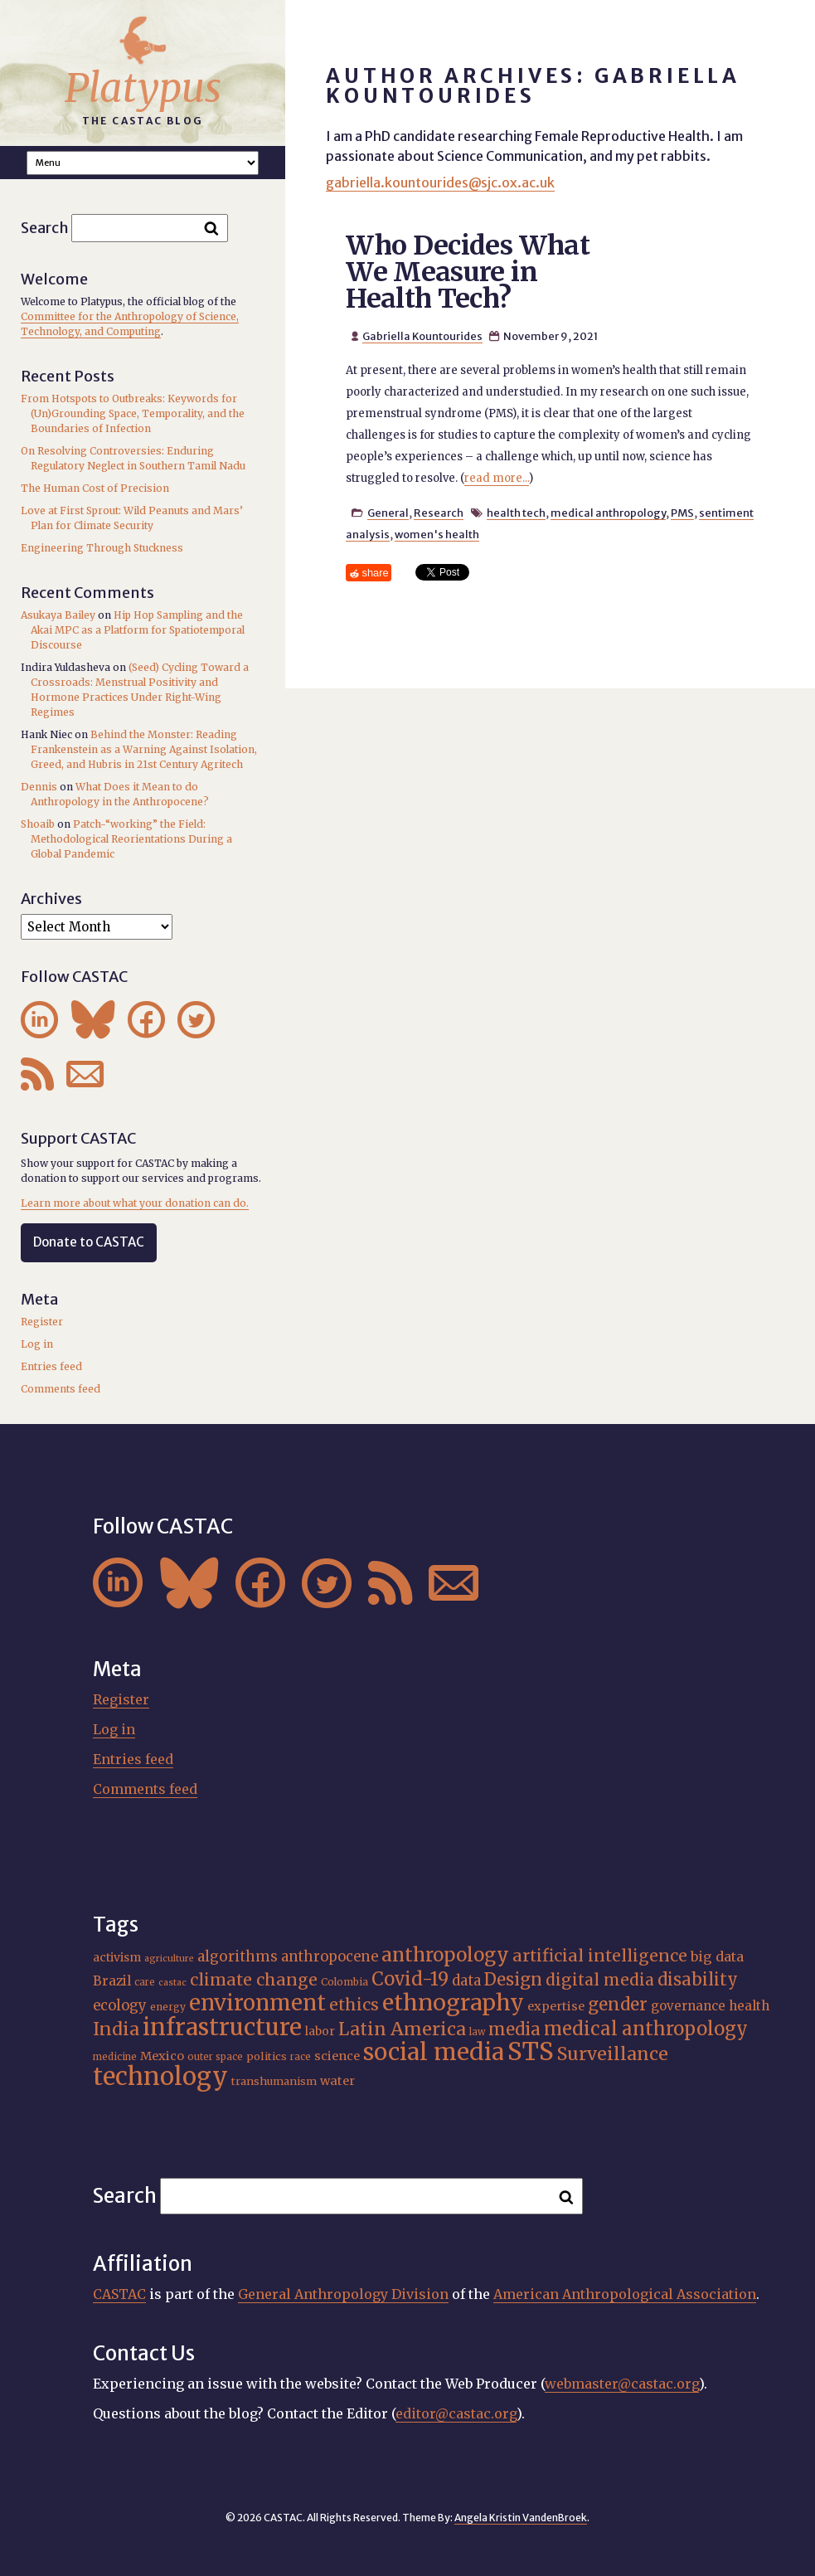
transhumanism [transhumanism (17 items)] (274, 2081)
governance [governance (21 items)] (688, 2006)
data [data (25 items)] (466, 1980)
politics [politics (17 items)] (266, 2056)
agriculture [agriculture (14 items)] (169, 1958)
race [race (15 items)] (300, 2057)
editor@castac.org (456, 2413)
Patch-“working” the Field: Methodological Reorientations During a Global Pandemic (131, 839)
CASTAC (119, 2294)
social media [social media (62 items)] (433, 2052)
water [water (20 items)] (337, 2080)
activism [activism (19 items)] (117, 1957)
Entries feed (51, 1366)
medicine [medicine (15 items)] (115, 2057)
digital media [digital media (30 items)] (600, 1980)
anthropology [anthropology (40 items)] (445, 1954)
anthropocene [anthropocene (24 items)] (329, 1957)
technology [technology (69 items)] (160, 2076)
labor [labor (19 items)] (320, 2031)
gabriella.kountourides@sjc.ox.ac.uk (440, 182)
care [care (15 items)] (144, 1982)
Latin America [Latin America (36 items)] (402, 2029)
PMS (682, 512)
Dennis (39, 786)
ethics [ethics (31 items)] (354, 2005)
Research (438, 512)
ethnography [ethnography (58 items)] (453, 2002)
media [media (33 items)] (514, 2029)
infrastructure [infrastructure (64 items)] (222, 2027)
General (388, 512)
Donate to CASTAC (88, 1242)
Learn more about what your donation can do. (135, 1203)
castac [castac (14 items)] (172, 1982)
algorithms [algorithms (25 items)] (237, 1956)
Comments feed (60, 1389)
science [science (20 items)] (337, 2056)
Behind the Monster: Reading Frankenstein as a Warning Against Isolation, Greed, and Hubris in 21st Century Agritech (144, 749)
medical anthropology (608, 512)
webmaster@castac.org (622, 2383)
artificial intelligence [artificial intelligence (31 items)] (599, 1956)
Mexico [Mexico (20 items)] (162, 2056)
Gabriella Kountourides (422, 336)
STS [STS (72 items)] (530, 2051)
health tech (516, 512)
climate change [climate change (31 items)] (254, 1980)
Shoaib (38, 824)
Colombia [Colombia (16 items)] (344, 1982)
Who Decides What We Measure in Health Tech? (467, 272)
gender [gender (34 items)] (618, 2004)
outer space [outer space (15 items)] (215, 2057)
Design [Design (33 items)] (513, 1979)
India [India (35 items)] (116, 2029)
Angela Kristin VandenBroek (520, 2517)
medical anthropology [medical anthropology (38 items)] (646, 2028)
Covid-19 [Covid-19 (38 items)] (410, 1978)
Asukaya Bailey (58, 615)
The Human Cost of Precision (95, 488)
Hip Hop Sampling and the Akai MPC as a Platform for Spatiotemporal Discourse (138, 630)
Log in (37, 1344)
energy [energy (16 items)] (168, 2006)
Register (42, 1321)
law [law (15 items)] (477, 2032)
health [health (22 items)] (749, 2006)
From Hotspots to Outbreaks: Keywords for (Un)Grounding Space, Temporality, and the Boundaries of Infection (133, 413)
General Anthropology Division (343, 2294)
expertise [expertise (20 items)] (556, 2006)
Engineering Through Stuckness (102, 548)
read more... (496, 478)
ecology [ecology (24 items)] (120, 2006)
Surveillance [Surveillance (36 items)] (612, 2054)
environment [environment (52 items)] (257, 2003)
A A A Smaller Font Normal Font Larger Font (143, 163)
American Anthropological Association (624, 2294)
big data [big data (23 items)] (717, 1956)
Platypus (143, 88)
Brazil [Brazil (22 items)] (112, 1981)
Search (45, 227)
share (375, 572)
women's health (437, 534)
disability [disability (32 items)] (697, 1979)
